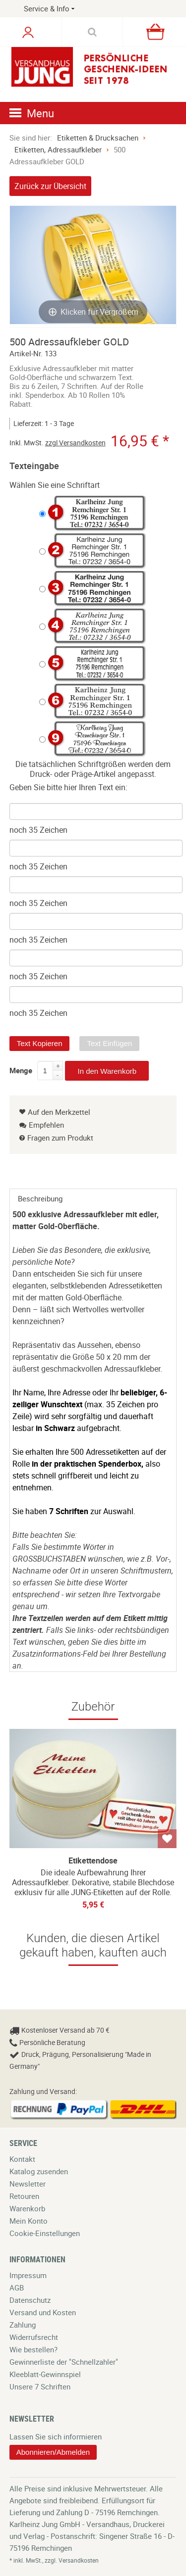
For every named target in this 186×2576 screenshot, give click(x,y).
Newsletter (27, 2184)
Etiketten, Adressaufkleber (58, 149)
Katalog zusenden (38, 2171)
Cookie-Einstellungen (44, 2233)
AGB (16, 2287)
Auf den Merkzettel (54, 1112)
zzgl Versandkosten (75, 442)
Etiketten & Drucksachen (97, 138)
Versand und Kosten (42, 2312)
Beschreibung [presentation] (40, 1198)
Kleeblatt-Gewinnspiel (45, 2374)
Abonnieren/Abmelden (53, 2452)
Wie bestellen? (33, 2349)
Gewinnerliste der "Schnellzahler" (63, 2362)
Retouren (24, 2196)
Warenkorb (27, 2208)
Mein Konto (28, 2221)
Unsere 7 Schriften (39, 2386)
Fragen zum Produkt (60, 1138)
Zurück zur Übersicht (50, 186)
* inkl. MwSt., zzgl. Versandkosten (54, 2560)
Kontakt (22, 2159)
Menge (20, 1068)
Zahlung (22, 2325)
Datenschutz (30, 2300)
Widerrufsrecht (33, 2337)
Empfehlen (41, 1125)
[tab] (93, 1198)
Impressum (28, 2275)
